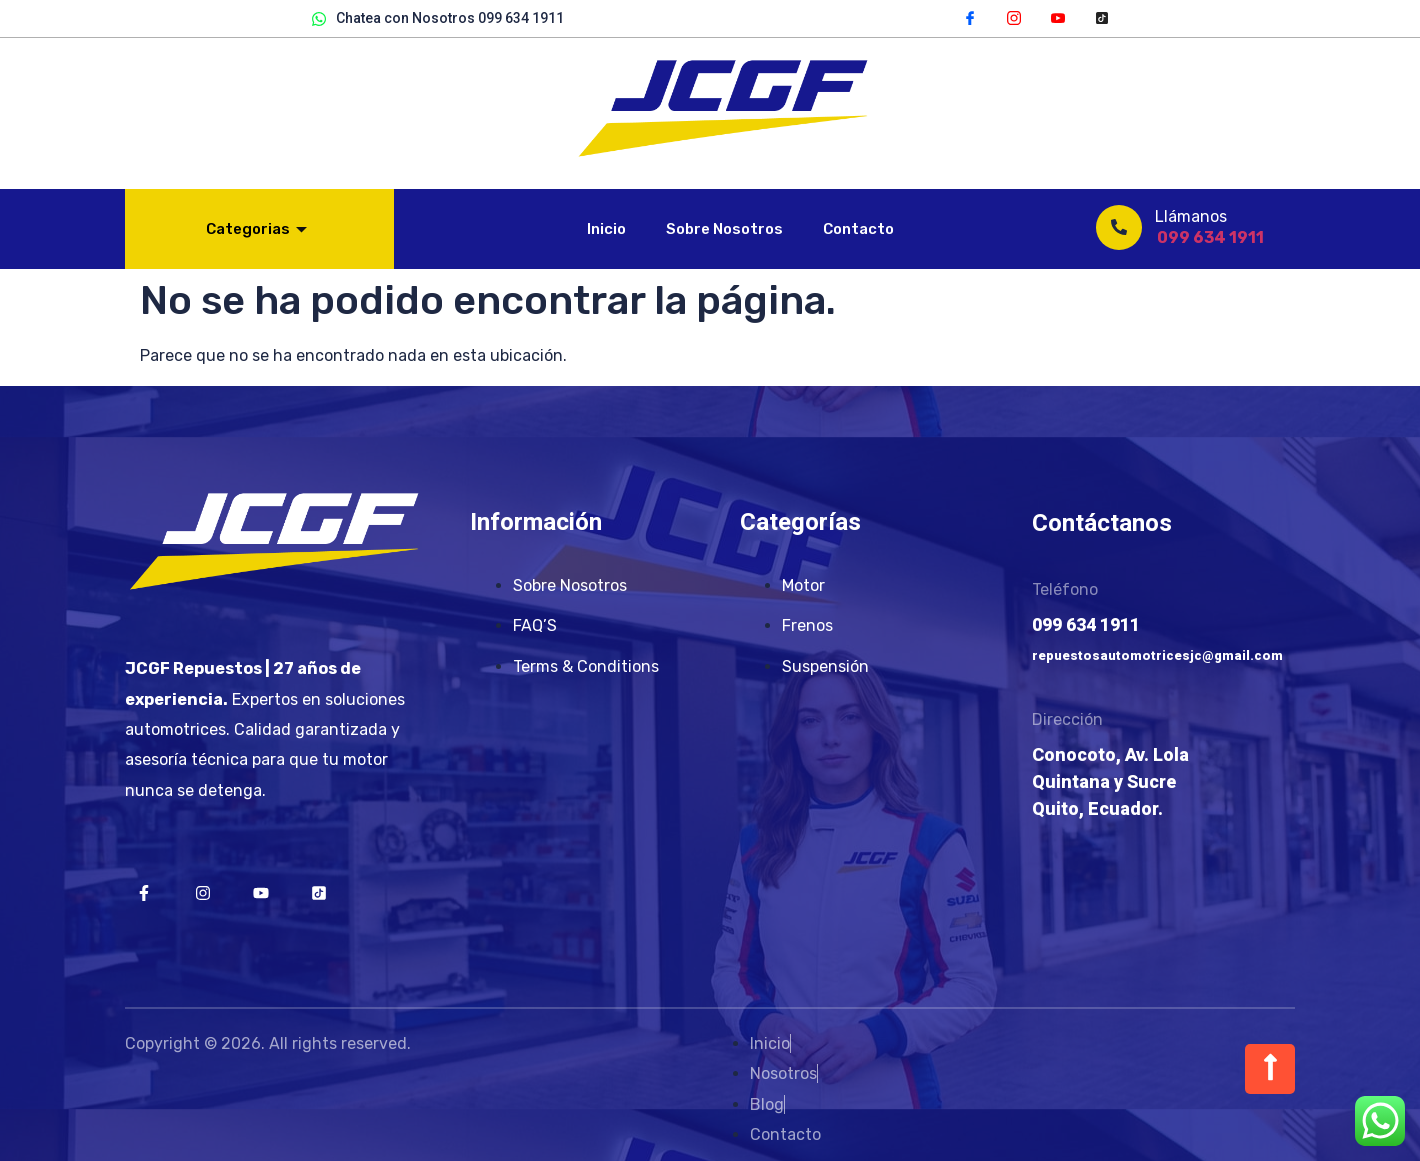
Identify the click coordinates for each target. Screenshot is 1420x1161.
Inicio (606, 229)
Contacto (858, 229)
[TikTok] (1102, 17)
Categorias (256, 229)
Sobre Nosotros (724, 229)
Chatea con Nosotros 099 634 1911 (438, 18)
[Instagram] (1014, 17)
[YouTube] (1058, 17)
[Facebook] (970, 17)
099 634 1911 (1210, 237)
